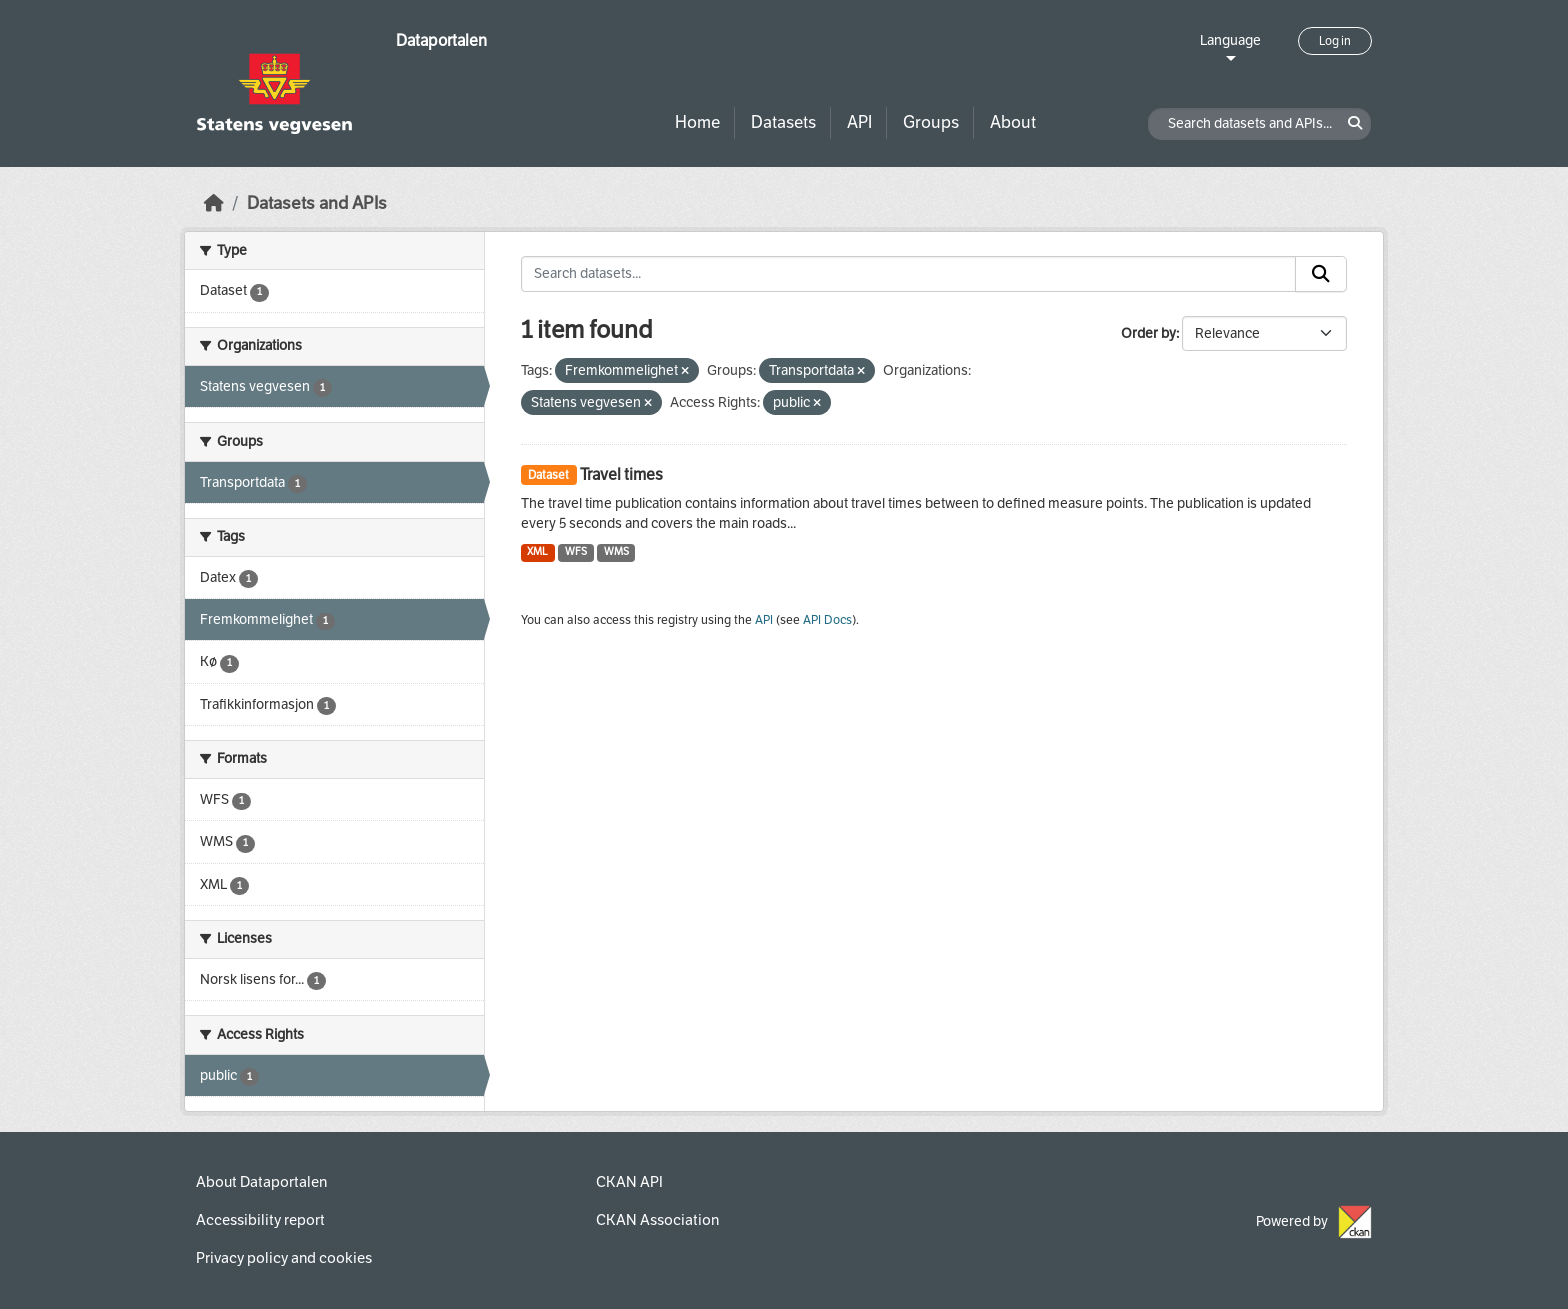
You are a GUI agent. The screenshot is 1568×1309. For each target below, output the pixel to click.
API (859, 122)
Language (1230, 40)
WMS (616, 551)
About (1013, 122)
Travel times (621, 474)
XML (537, 551)
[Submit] (1321, 274)
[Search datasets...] (909, 274)
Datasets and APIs (317, 203)
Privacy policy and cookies (284, 1258)
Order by (1148, 333)
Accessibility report (260, 1220)
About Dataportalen (261, 1182)
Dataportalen (441, 40)
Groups (931, 122)
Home (697, 122)
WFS (576, 551)
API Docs (827, 620)
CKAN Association (657, 1220)
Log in (1335, 41)
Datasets (783, 122)
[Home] (214, 203)
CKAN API (629, 1182)
